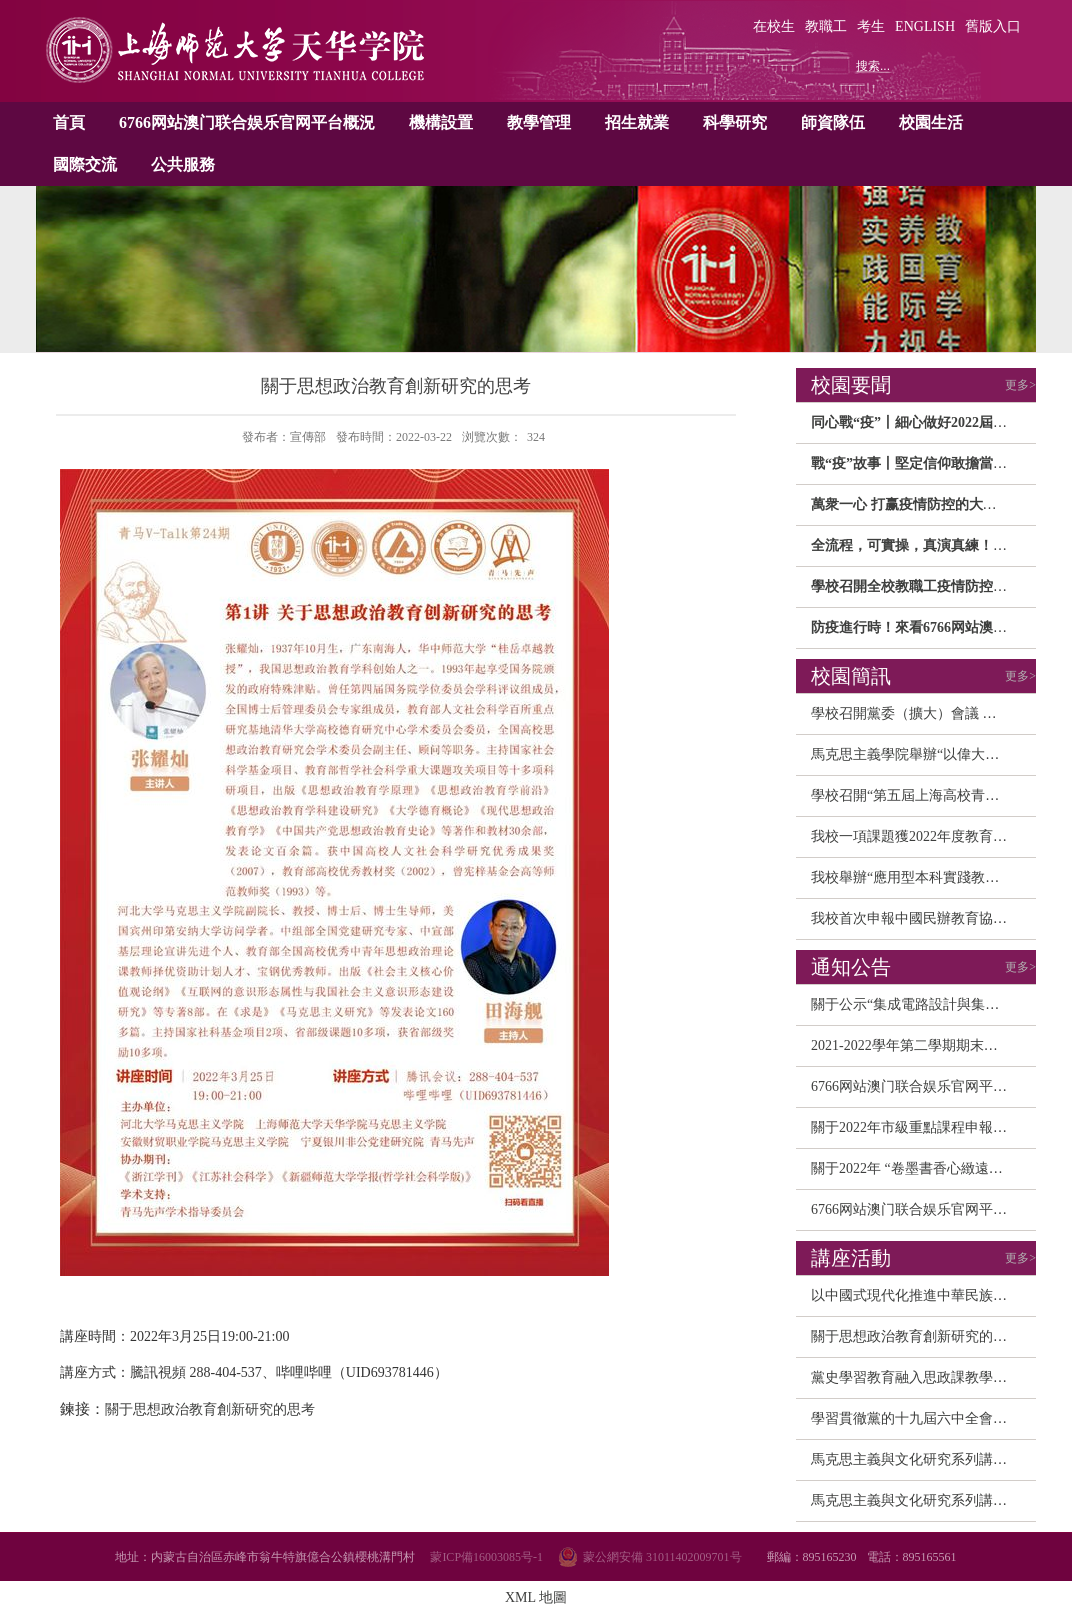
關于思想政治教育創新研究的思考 (916, 1336)
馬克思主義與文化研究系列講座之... (921, 1459)
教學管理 (539, 122)
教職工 (826, 26)
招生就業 (637, 122)
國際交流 (85, 164)
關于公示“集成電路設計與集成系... (917, 1004)
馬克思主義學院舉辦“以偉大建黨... (917, 754)
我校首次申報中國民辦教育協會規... (921, 918)
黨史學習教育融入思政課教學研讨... (921, 1377)
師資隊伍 (833, 122)
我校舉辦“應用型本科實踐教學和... (917, 877)
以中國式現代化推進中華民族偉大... (921, 1295)
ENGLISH (925, 26)
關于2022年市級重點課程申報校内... (921, 1127)
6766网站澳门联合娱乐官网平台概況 (247, 122)
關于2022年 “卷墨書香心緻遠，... (912, 1168)
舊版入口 (993, 26)
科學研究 (735, 122)
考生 (871, 26)
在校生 (774, 26)
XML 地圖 (536, 1597)
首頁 (69, 122)
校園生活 (931, 122)
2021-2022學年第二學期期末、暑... (916, 1045)
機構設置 (441, 122)
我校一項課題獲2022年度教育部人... (921, 836)
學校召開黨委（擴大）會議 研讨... (916, 713)
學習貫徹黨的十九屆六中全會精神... (921, 1418)
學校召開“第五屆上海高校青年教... (917, 795)
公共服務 (183, 164)
